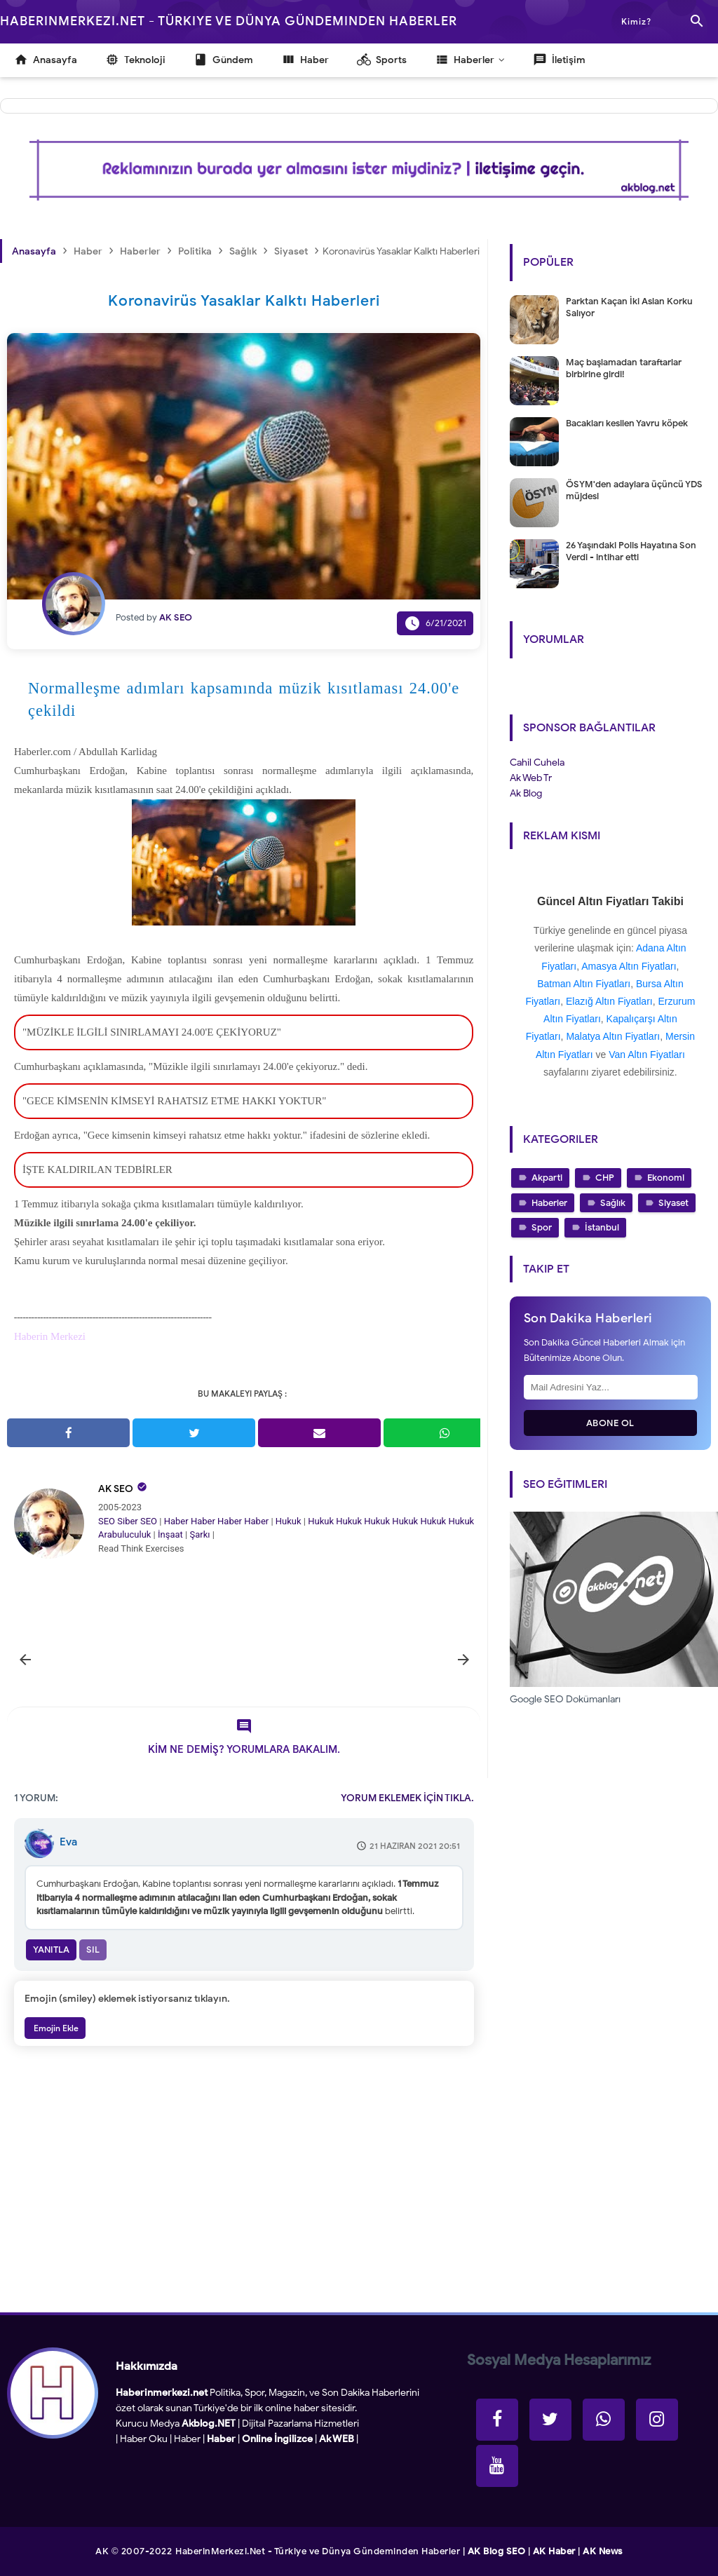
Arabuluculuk (124, 1534)
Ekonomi (665, 1178)
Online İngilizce (277, 2439)
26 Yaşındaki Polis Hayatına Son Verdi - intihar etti (631, 551)
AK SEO (115, 1489)
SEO (106, 1521)
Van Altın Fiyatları (647, 1054)
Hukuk (289, 1521)
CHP (604, 1178)
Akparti (546, 1178)
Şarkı (199, 1534)
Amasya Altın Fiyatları (628, 966)
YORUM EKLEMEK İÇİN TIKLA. (407, 1798)
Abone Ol (610, 1423)
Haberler (549, 1203)
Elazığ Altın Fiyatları (609, 1001)
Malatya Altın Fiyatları (613, 1036)
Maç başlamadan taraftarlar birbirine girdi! (624, 368)
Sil (93, 1949)
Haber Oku (144, 2439)
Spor (541, 1227)
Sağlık (612, 1203)
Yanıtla (51, 1949)
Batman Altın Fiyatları (583, 983)
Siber (127, 1521)
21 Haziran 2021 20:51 (415, 1846)
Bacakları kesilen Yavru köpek (627, 423)
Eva (68, 1842)
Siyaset (673, 1203)
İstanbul (602, 1227)
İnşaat (170, 1534)
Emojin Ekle (55, 2028)
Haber (176, 1521)
